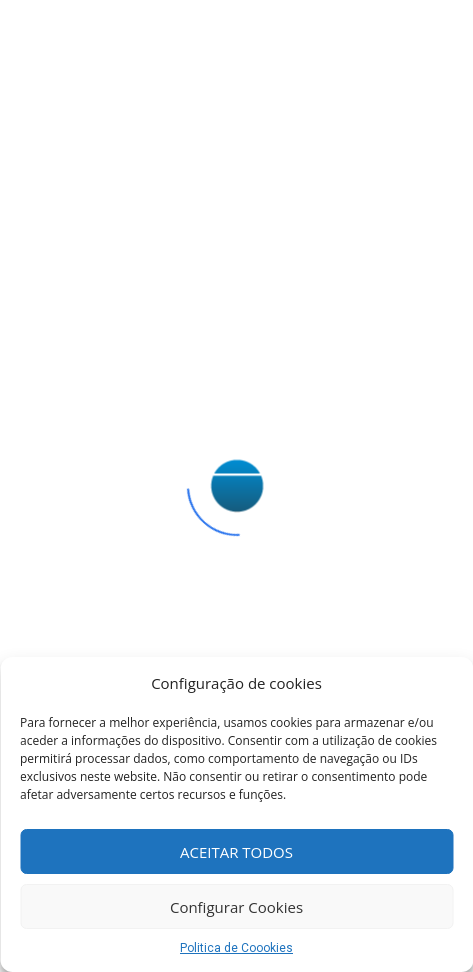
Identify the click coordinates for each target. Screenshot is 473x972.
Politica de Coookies (236, 948)
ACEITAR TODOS (236, 852)
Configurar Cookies (236, 907)
